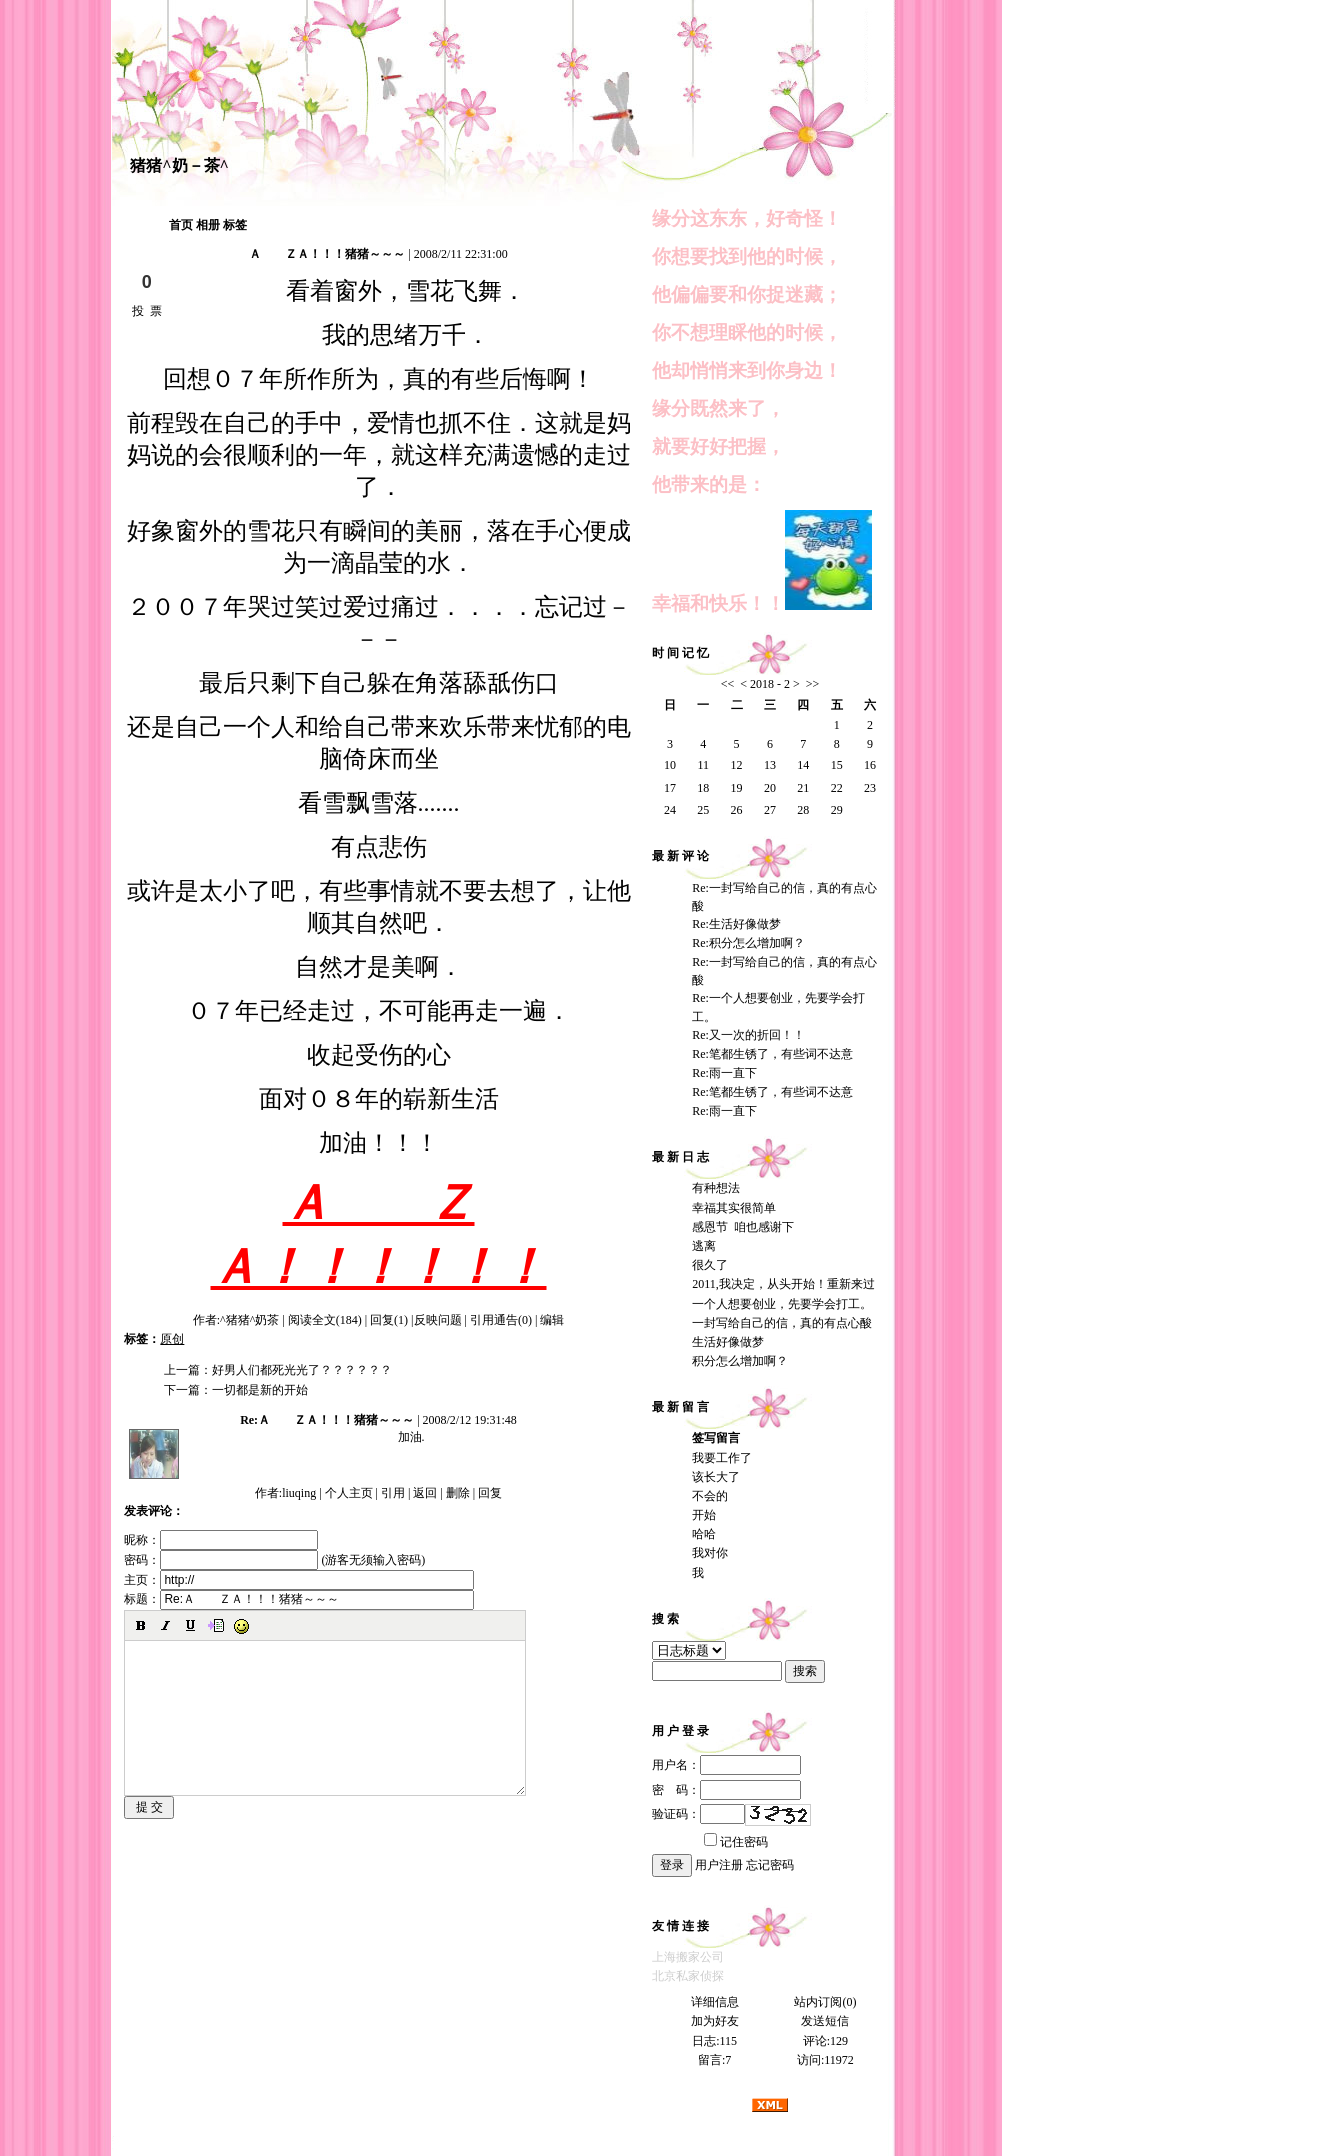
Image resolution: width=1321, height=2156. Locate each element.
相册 (208, 225)
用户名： (726, 1765)
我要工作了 (722, 1458)
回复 (490, 1493)
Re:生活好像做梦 (736, 924)
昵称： (221, 1540)
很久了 (710, 1265)
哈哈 (704, 1534)
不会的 (710, 1496)
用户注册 (719, 1865)
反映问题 (438, 1320)
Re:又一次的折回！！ (748, 1035)
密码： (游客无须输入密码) (274, 1560)
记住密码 (736, 1842)
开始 (704, 1515)
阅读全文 (325, 1320)
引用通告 (501, 1320)
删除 (458, 1493)
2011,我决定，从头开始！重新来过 (783, 1284)
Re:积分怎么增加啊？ (748, 943)
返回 (425, 1493)
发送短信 (825, 2021)
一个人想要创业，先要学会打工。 (782, 1304)
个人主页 (349, 1493)
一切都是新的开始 (260, 1390)
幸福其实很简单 (734, 1208)
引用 (393, 1493)
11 (703, 765)
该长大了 (716, 1477)
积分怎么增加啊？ (740, 1361)
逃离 (704, 1246)
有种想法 (716, 1188)
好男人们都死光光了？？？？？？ (302, 1370)
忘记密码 (770, 1865)
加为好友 (715, 2021)
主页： (299, 1580)
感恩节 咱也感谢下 (743, 1227)
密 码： (726, 1790)
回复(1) (389, 1320)
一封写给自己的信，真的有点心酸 (782, 1323)
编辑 (552, 1320)
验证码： (698, 1814)
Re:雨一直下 (724, 1073)
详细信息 (715, 2002)
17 (670, 788)
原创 (172, 1339)
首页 (181, 225)
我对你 (710, 1553)
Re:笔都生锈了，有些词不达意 (772, 1054)
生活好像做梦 (728, 1342)
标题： (299, 1599)
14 (803, 765)
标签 (235, 225)
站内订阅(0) (825, 2002)
